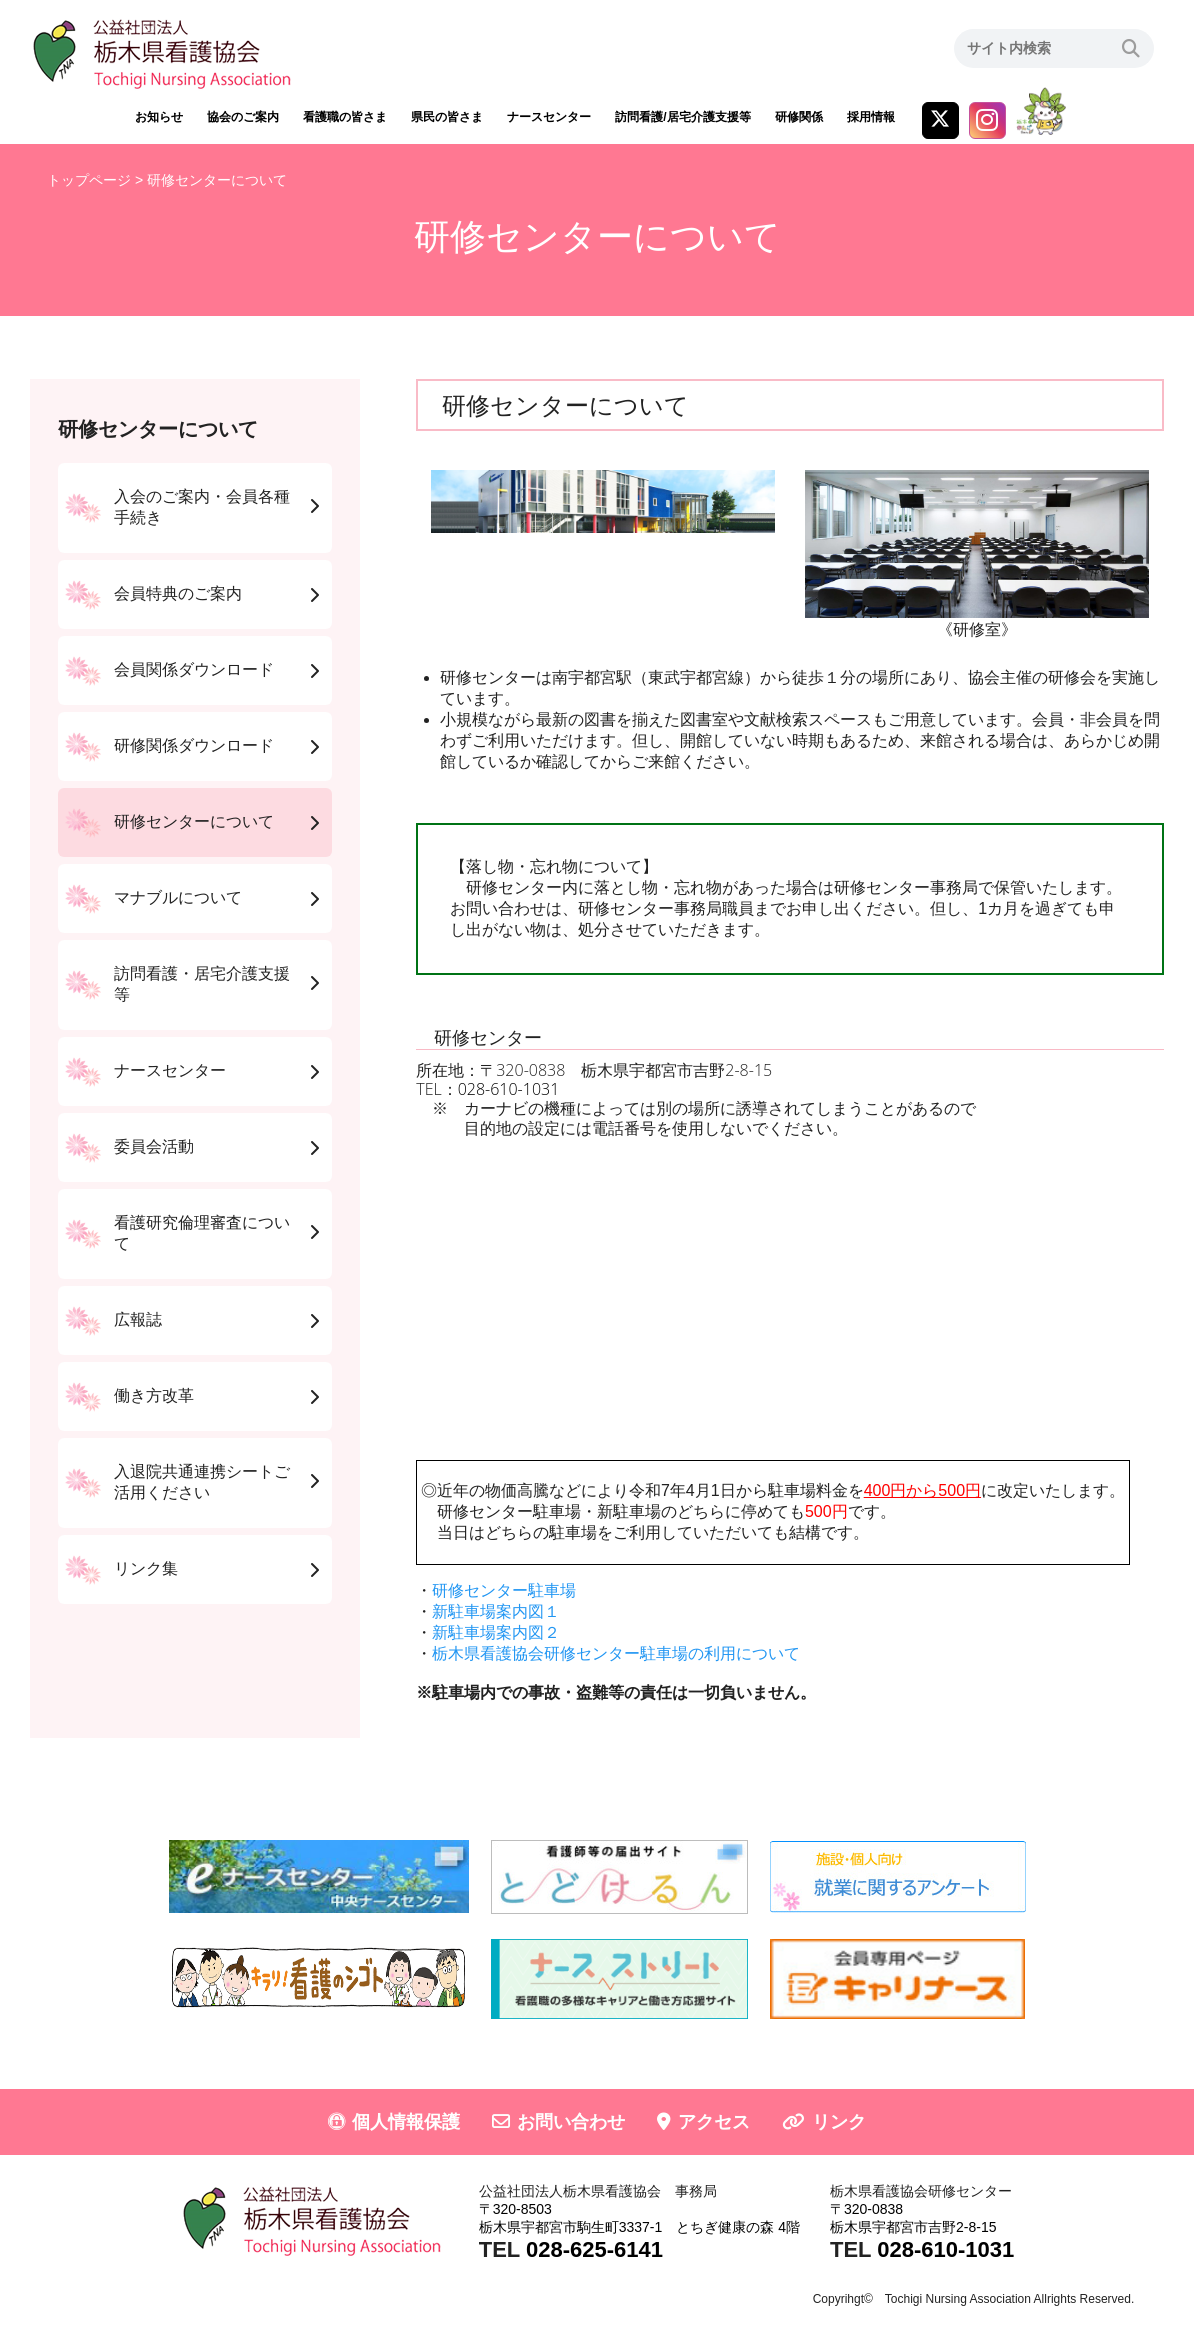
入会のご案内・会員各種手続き (202, 507)
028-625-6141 (594, 2249)
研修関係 (799, 117)
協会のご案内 (243, 117)
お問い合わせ (571, 2122)
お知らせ (159, 117)
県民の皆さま (447, 117)
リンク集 (146, 1568)
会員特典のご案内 (178, 593)
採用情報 (871, 117)
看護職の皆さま (345, 117)
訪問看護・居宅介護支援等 (202, 984)
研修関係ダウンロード (194, 745)
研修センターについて (194, 821)
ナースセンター (549, 117)
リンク (839, 2122)
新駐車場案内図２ (496, 1632)
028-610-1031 (509, 1089)
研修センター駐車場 (504, 1590)
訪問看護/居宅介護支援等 (682, 117)
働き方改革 (154, 1395)
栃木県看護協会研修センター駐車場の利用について (616, 1653)
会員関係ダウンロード (194, 669)
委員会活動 (154, 1146)
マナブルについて (178, 897)
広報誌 (138, 1319)
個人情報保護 (406, 2122)
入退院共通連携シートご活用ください (202, 1482)
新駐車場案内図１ (496, 1611)
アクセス (714, 2122)
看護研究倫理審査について (202, 1233)
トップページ (89, 180)
